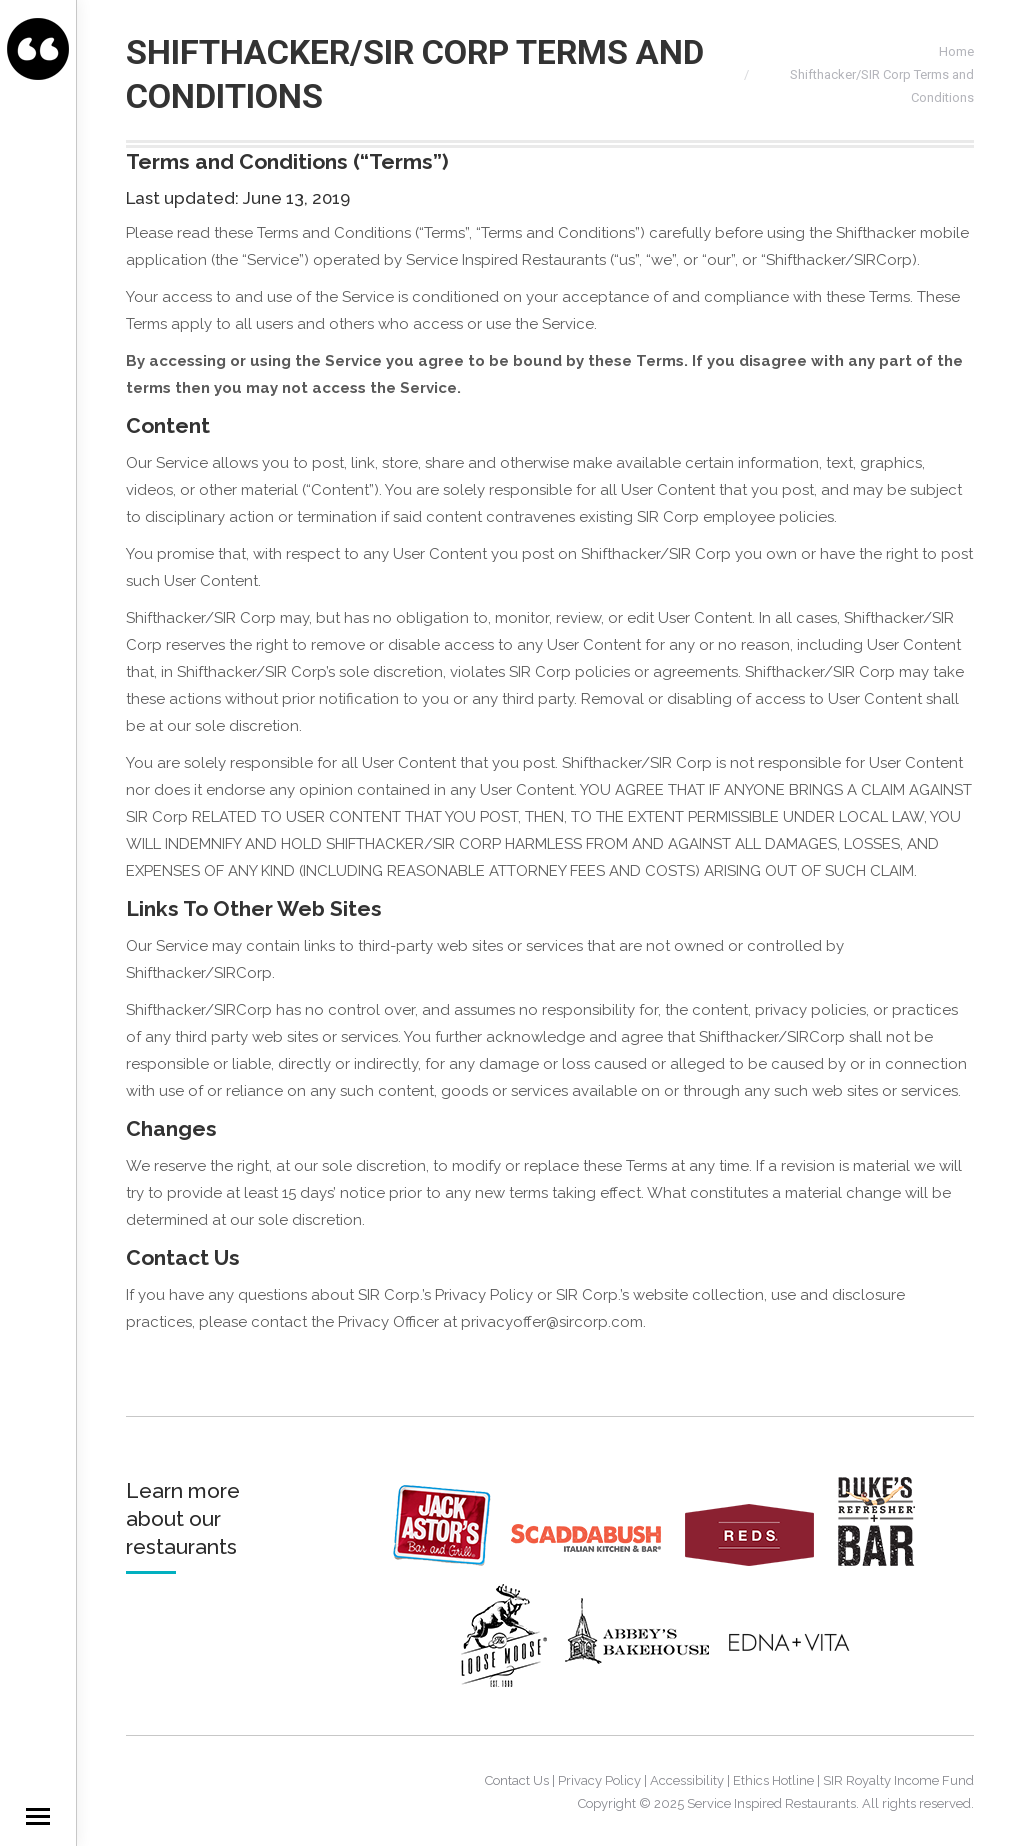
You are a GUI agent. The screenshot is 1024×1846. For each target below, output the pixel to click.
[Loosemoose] (511, 1682)
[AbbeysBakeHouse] (637, 1682)
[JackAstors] (450, 1561)
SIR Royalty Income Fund (898, 1780)
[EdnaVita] (788, 1682)
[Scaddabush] (596, 1561)
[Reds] (759, 1561)
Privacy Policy (599, 1780)
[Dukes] (884, 1561)
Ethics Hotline (773, 1780)
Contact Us (517, 1780)
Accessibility (687, 1780)
